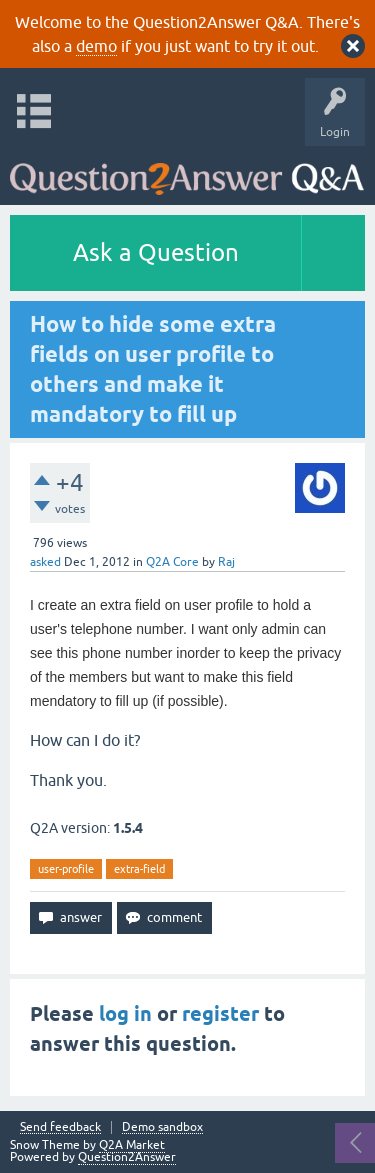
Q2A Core (172, 562)
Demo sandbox (162, 1127)
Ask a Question (156, 252)
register (220, 1014)
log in (125, 1014)
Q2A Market (132, 1145)
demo (96, 46)
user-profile (66, 869)
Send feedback (60, 1127)
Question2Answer (127, 1157)
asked (45, 562)
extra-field (139, 869)
